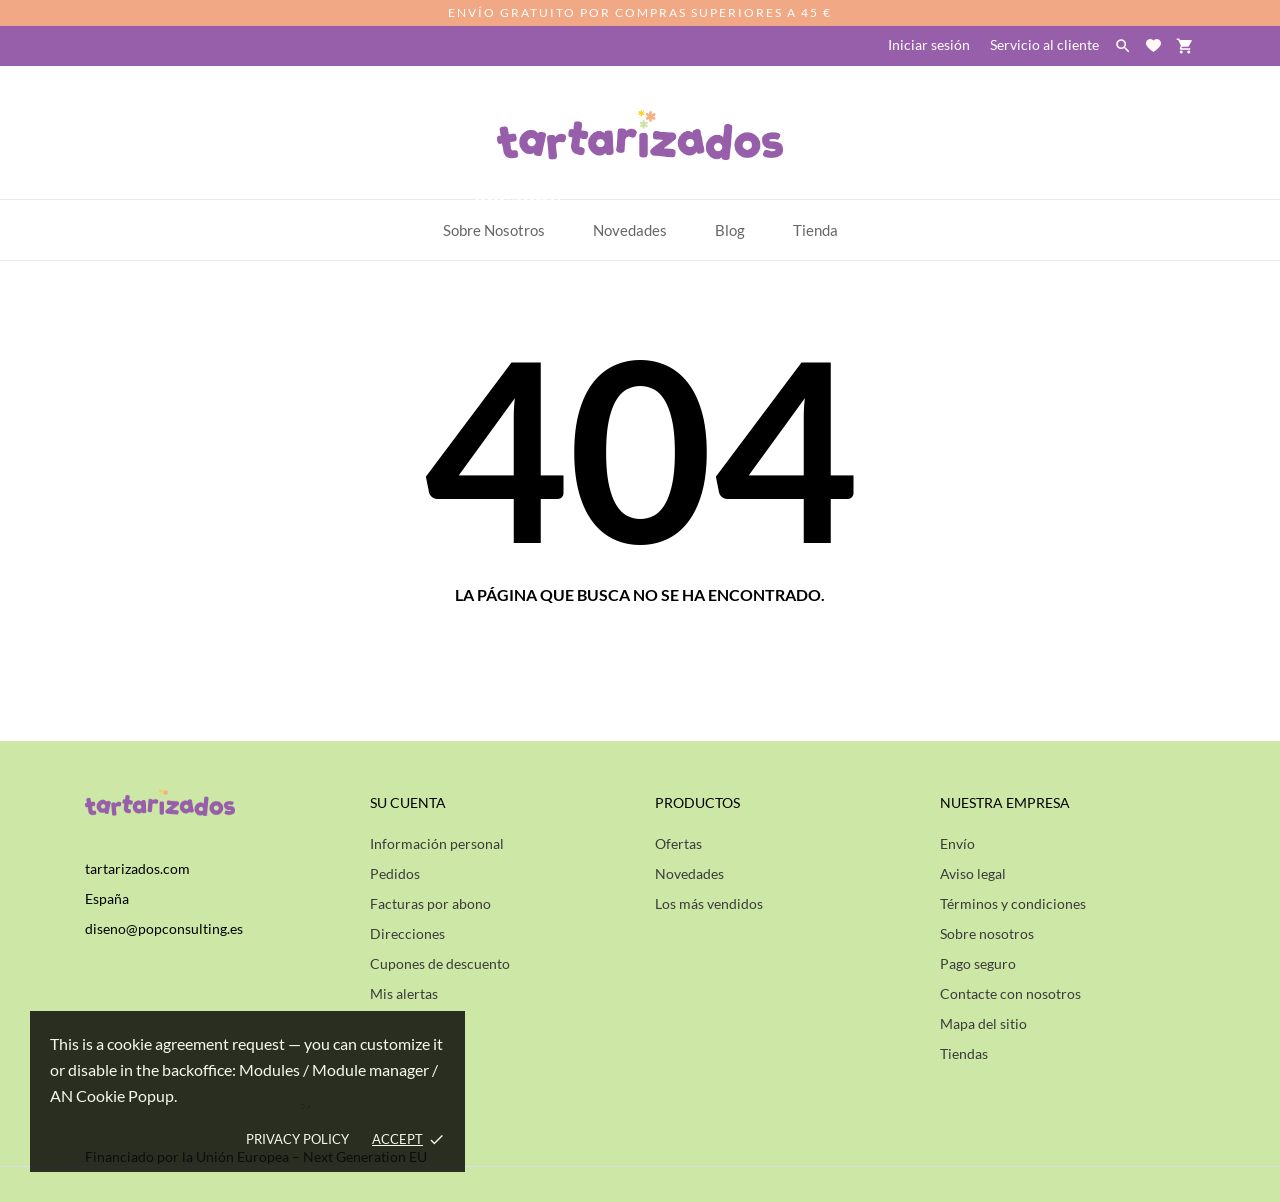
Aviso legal (973, 873)
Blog (730, 230)
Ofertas (678, 843)
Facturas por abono (430, 903)
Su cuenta (408, 802)
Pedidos (395, 873)
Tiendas (964, 1053)
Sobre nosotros (987, 933)
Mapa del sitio (983, 1023)
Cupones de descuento (440, 963)
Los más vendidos (709, 903)
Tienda (815, 230)
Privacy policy (297, 1139)
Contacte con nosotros (1010, 993)
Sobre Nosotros (503, 219)
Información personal (437, 843)
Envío (957, 843)
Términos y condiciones (1013, 903)
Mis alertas (404, 993)
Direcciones (407, 933)
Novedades (689, 873)
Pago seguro (978, 963)
